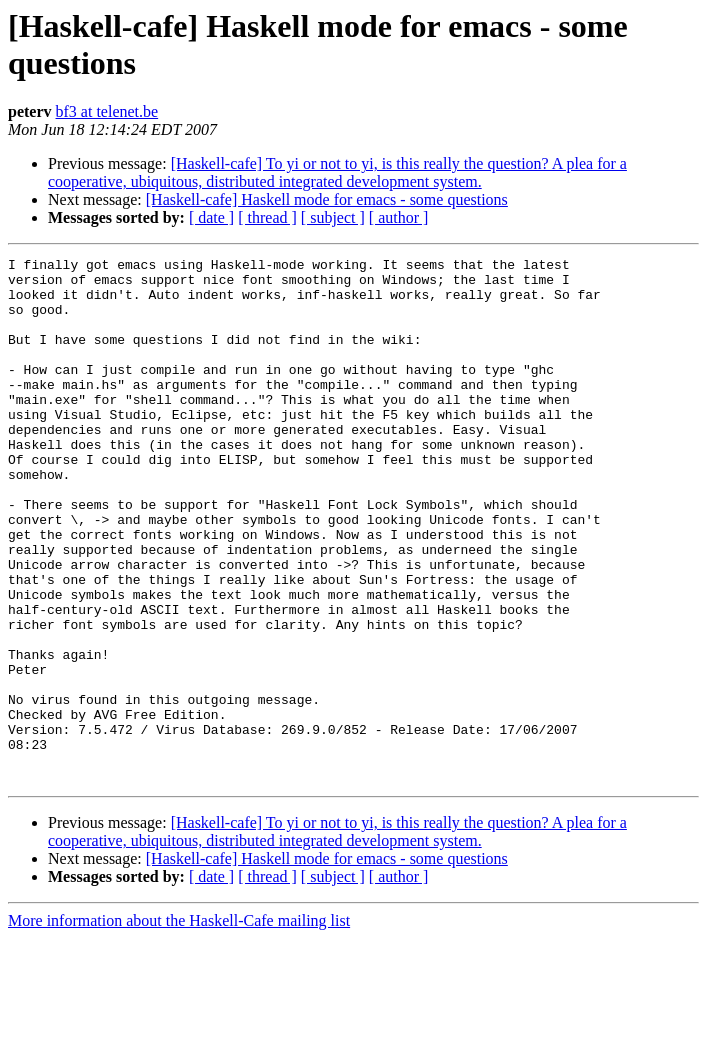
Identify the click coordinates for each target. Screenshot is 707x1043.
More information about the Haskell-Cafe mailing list (179, 1025)
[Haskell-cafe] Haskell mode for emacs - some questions (327, 199)
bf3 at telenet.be (107, 111)
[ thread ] (267, 217)
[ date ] (211, 217)
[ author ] (399, 217)
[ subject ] (333, 217)
